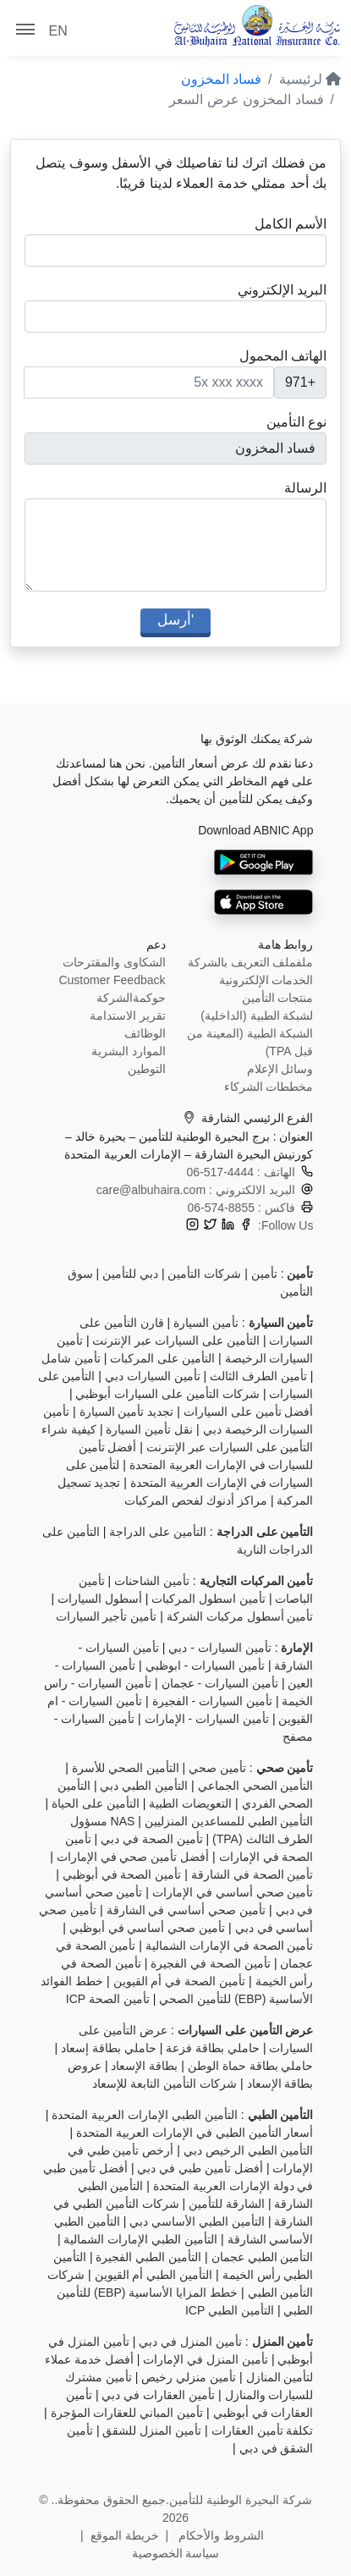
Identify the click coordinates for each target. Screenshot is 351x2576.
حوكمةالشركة (131, 998)
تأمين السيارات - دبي (219, 1647)
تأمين (264, 1273)
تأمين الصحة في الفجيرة (211, 1963)
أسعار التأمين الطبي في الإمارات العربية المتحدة (194, 2132)
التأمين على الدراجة (157, 1531)
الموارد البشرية (128, 1051)
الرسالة (305, 488)
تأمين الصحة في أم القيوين (179, 1981)
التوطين (147, 1069)
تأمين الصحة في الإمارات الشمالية (229, 1945)
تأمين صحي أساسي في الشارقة (186, 1910)
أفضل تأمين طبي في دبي (200, 2168)
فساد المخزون (221, 79)
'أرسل (175, 620)
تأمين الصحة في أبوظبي (122, 1874)
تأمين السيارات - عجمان (220, 1683)
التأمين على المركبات (162, 1358)
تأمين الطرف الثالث (258, 1376)
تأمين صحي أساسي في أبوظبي (147, 1928)
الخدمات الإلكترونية (266, 980)
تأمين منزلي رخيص (188, 2377)
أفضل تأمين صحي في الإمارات (133, 1856)
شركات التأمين (204, 1273)
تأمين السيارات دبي (152, 1376)
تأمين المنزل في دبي (190, 2341)
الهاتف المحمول (282, 356)
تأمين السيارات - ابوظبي (205, 1665)
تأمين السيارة (206, 1322)
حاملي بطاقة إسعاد (108, 2048)
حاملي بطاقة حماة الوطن (251, 2065)
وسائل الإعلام (280, 1069)
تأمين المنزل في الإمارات (205, 2359)
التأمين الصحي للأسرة (125, 1768)
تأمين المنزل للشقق (151, 2430)
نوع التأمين (296, 422)
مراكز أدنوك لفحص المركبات (195, 1500)
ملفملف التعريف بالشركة (251, 962)
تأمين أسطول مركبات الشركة (240, 1616)
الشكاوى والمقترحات (114, 962)
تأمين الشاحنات (151, 1581)
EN (58, 31)
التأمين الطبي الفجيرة (148, 2257)
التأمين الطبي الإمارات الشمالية (140, 2239)
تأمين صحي (217, 1768)
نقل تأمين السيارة (149, 1429)
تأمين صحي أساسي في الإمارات (233, 1892)
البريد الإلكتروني (282, 290)
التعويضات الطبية (190, 1803)
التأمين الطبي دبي (144, 1785)
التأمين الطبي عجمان (262, 2257)
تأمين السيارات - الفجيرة (212, 1701)
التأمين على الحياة (96, 1803)
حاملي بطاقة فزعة (213, 2048)
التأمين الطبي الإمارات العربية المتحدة (145, 2115)
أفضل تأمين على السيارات (249, 1411)
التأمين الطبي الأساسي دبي (197, 2221)
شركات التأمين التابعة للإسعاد (164, 2083)
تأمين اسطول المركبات (208, 1598)
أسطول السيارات (100, 1598)
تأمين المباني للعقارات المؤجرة (127, 2412)
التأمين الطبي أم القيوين (154, 2275)
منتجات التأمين (278, 998)
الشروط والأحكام (219, 2535)
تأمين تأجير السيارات (106, 1616)
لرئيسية (310, 79)
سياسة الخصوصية (176, 2553)
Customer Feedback (111, 980)
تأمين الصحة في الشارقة (252, 1874)
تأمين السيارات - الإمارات (207, 1719)
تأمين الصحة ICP (108, 1999)
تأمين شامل (71, 1358)
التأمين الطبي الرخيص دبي (249, 2150)
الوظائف (145, 1033)
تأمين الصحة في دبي (152, 1839)
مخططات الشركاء (269, 1086)
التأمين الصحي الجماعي (256, 1785)
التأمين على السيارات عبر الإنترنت (176, 1340)
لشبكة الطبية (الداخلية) (256, 1015)
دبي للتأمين (130, 1273)
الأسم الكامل (290, 224)
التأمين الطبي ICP (229, 2310)
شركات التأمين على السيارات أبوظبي (167, 1394)
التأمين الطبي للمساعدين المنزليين (229, 1821)
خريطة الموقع (124, 2535)
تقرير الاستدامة (128, 1015)
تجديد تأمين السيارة (127, 1411)
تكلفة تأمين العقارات (262, 2430)
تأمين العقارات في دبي (158, 2395)
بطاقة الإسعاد (144, 2065)
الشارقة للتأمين (227, 2203)
